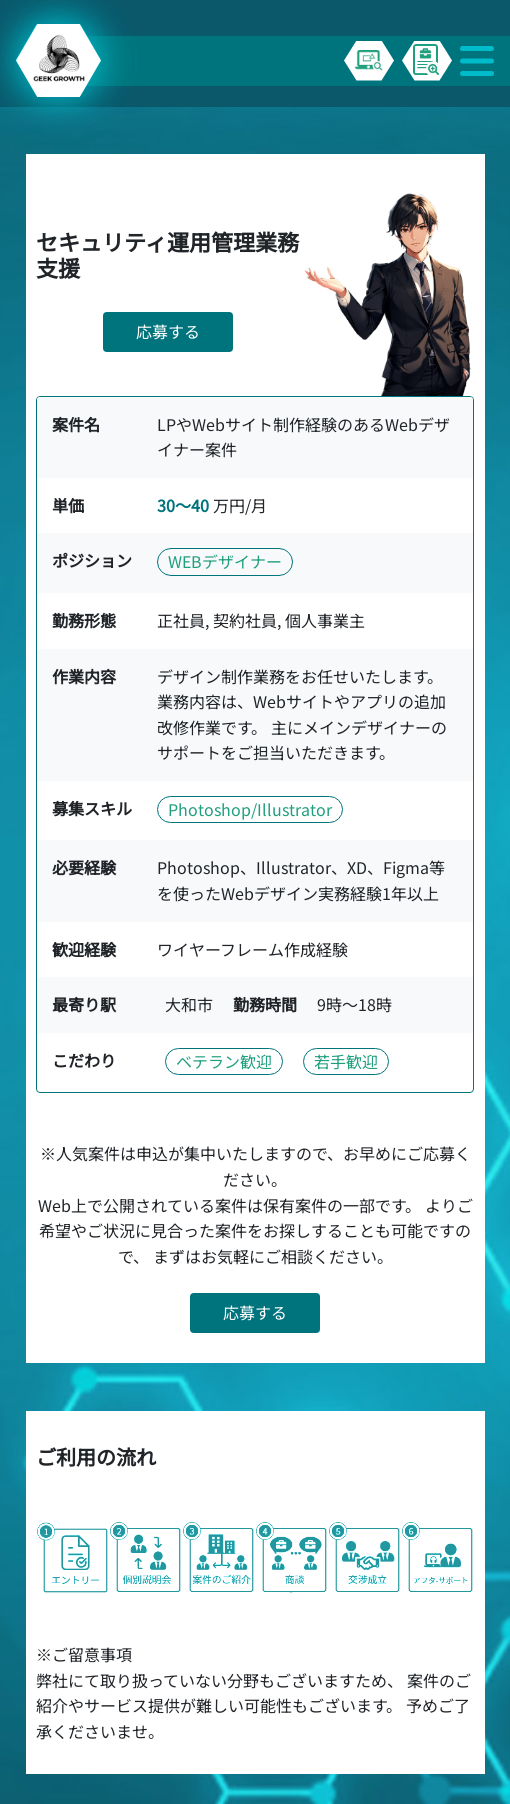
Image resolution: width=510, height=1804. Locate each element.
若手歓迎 (346, 1061)
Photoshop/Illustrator (250, 809)
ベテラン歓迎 (224, 1061)
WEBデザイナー (225, 561)
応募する (168, 331)
